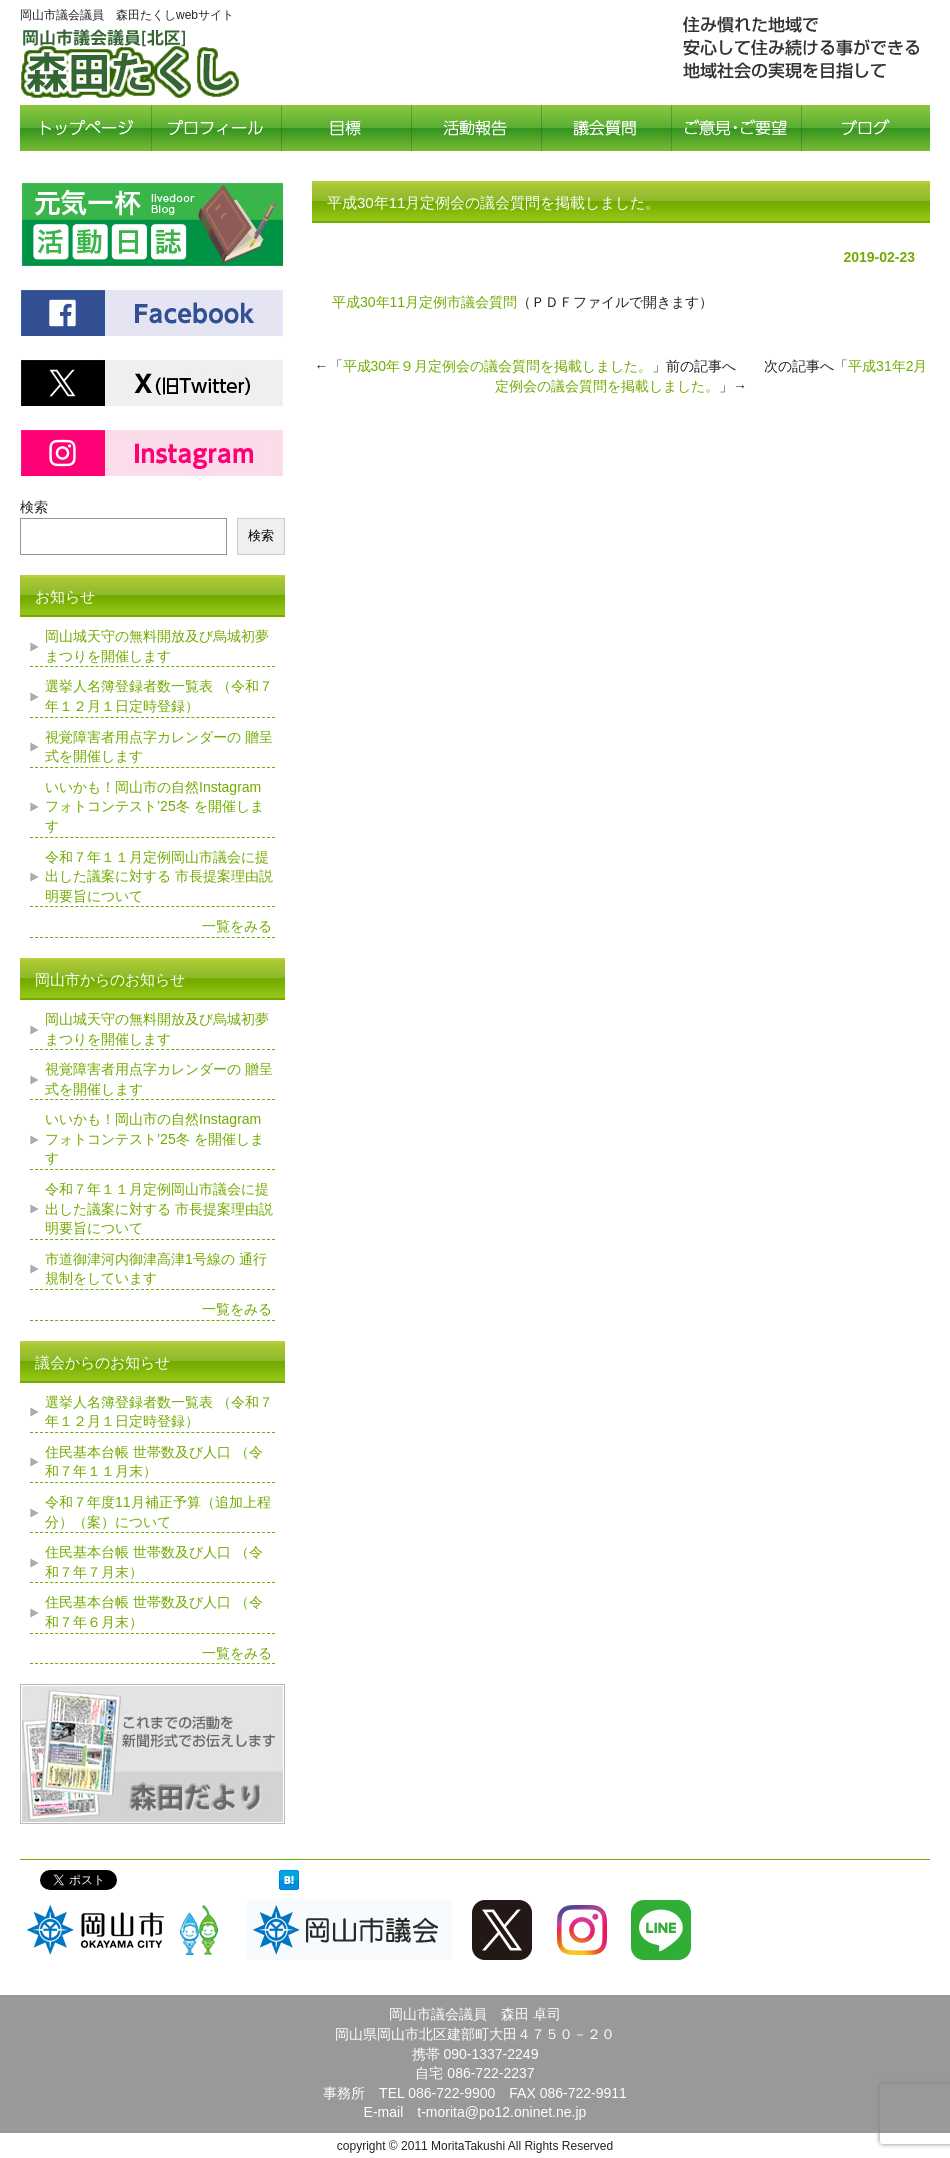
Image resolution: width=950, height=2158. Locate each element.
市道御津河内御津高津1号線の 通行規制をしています (156, 1269)
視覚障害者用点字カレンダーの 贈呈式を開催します (159, 747)
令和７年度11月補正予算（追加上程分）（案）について (158, 1512)
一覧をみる (237, 926)
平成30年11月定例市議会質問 (424, 302)
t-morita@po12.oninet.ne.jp (501, 2112)
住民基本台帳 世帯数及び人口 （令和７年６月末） (154, 1612)
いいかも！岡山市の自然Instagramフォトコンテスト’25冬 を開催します (154, 806)
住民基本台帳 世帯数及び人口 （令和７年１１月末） (154, 1462)
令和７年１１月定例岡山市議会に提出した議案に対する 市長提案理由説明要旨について (159, 876)
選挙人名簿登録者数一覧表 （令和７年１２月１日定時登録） (159, 696)
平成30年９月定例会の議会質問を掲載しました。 (498, 366)
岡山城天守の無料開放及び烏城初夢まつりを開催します (157, 646)
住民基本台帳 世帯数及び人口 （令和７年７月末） (154, 1562)
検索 (34, 507)
